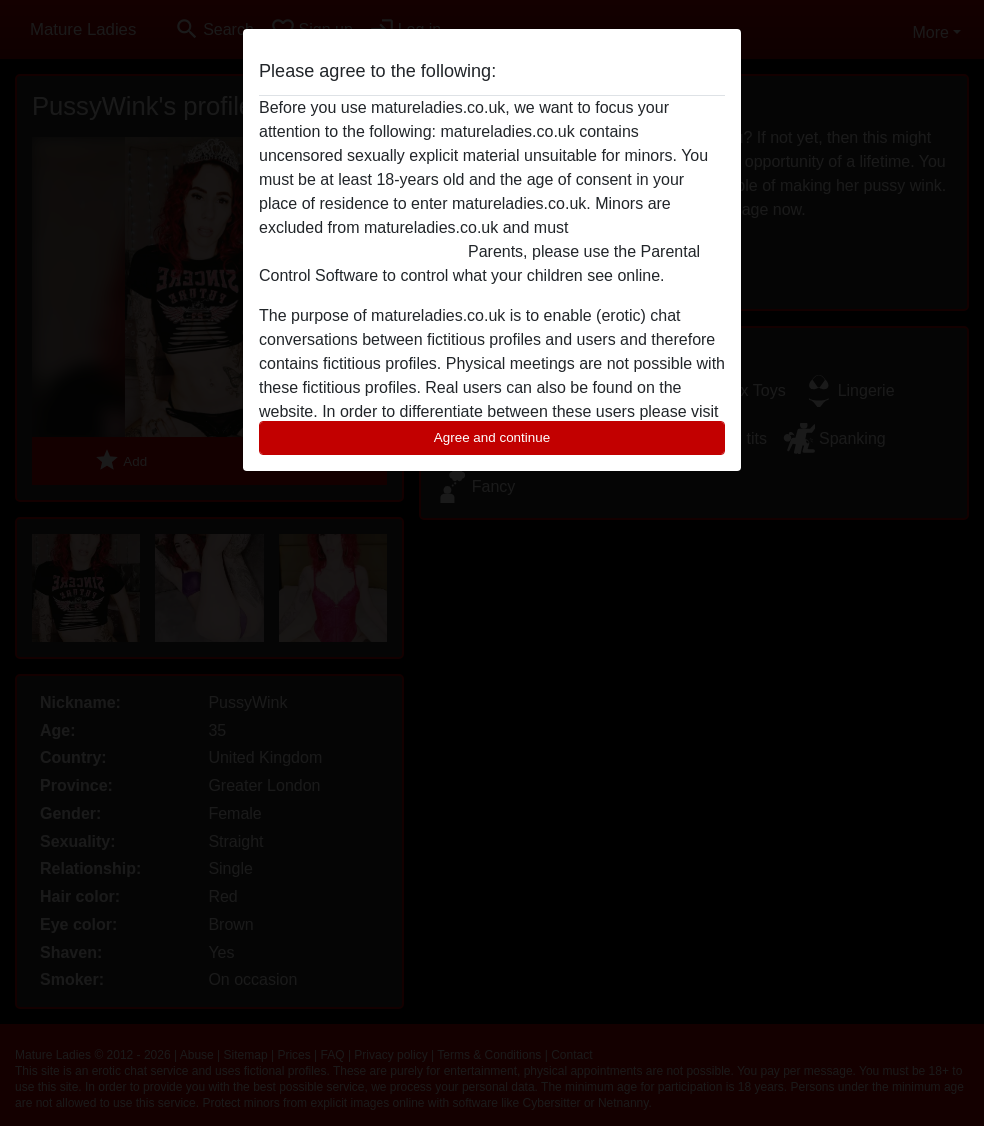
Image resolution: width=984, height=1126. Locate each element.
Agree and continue (492, 437)
